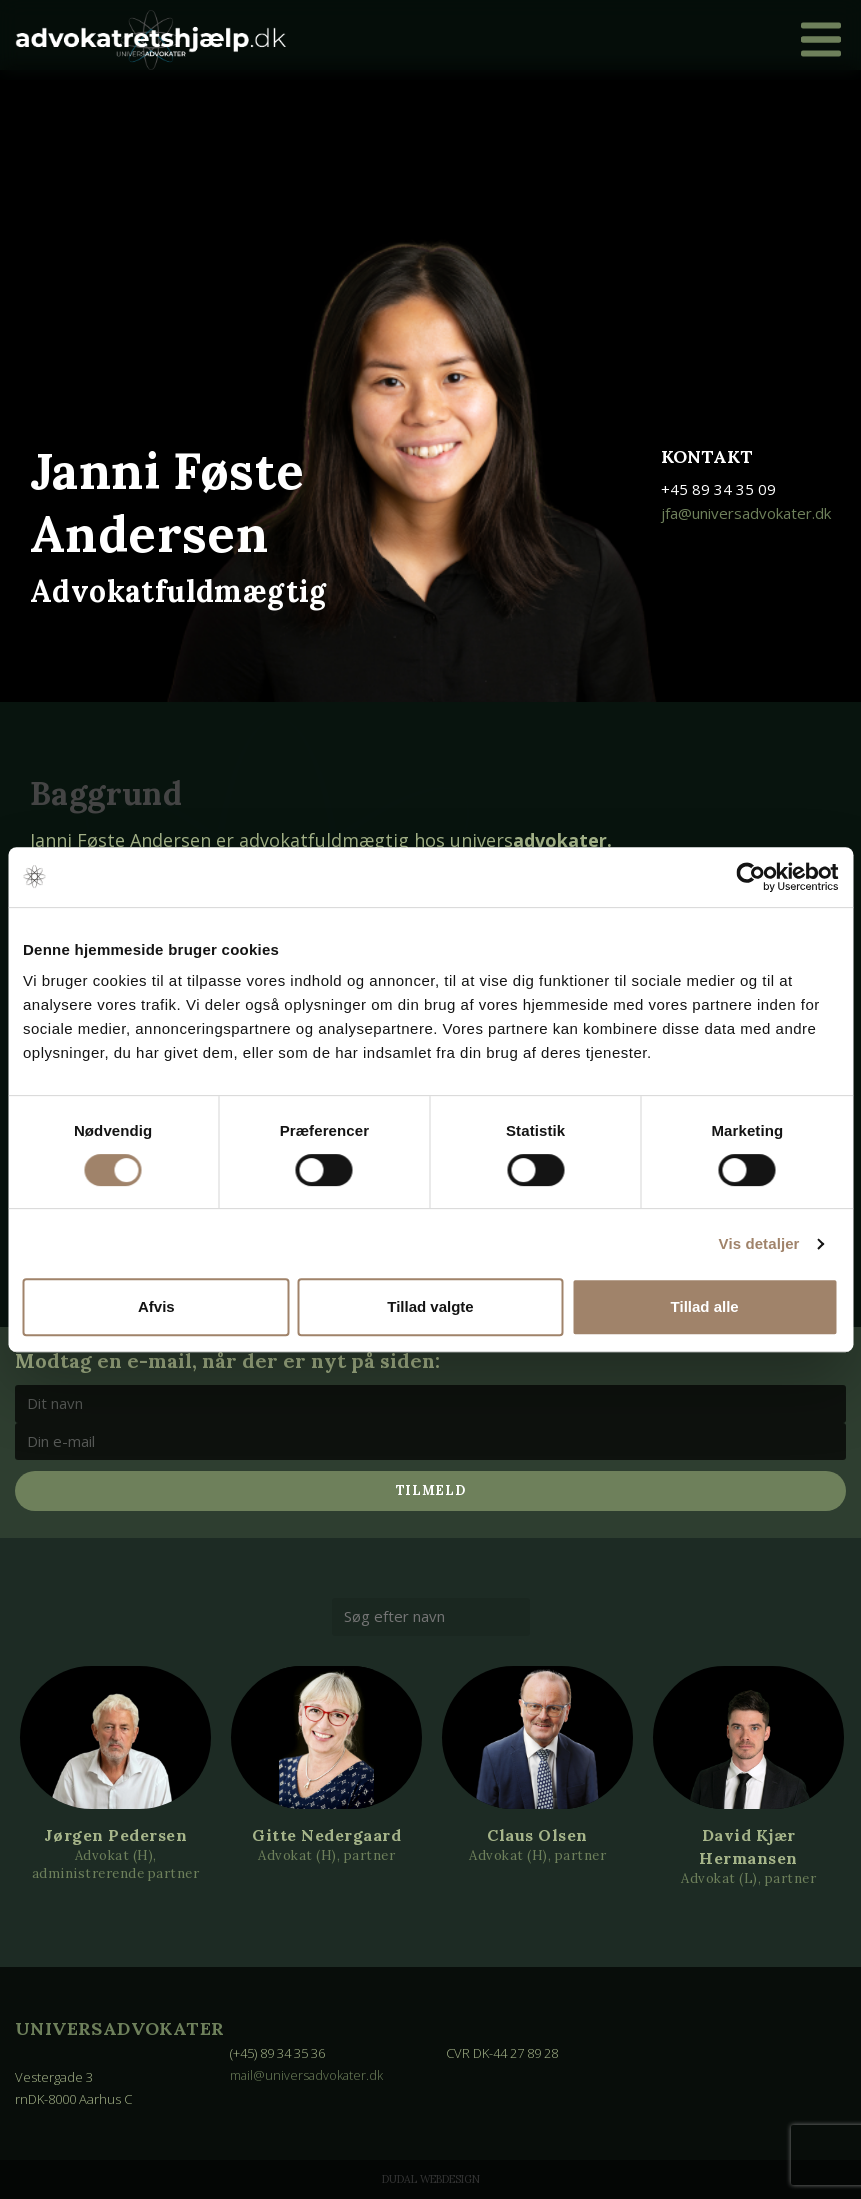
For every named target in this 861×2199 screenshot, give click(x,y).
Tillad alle (705, 1306)
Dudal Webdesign (431, 2179)
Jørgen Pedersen (116, 1835)
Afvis (156, 1306)
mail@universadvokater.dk (308, 2075)
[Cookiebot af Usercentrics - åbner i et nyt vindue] (750, 877)
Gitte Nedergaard (326, 1835)
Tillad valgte (430, 1306)
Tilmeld (431, 1490)
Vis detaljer (759, 1243)
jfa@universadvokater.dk (746, 513)
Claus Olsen (537, 1835)
